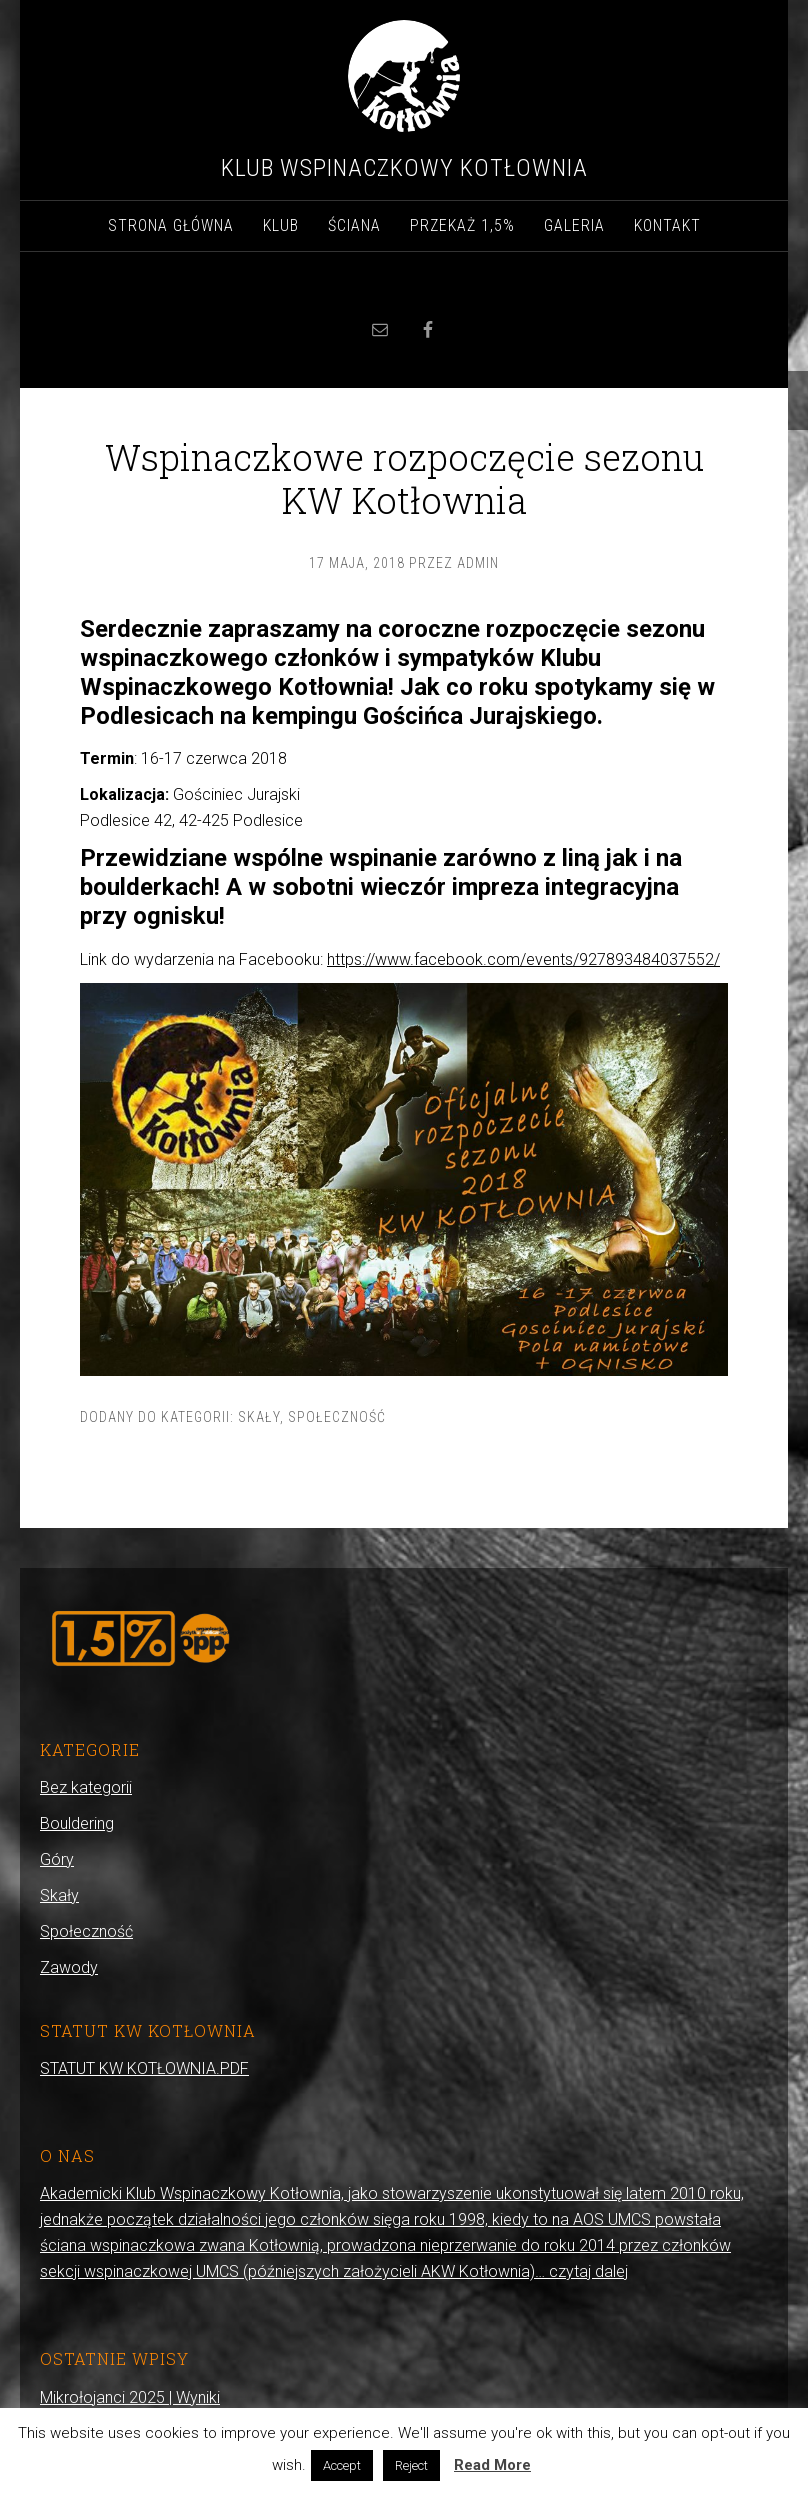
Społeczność (337, 1417)
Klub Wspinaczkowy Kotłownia (404, 168)
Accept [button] (342, 2465)
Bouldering (77, 1823)
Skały (259, 1417)
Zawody (69, 1967)
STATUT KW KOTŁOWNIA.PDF (144, 2068)
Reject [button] (411, 2465)
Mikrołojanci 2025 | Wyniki (130, 2397)
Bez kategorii (86, 1787)
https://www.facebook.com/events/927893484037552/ (523, 959)
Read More (492, 2465)
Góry (57, 1859)
